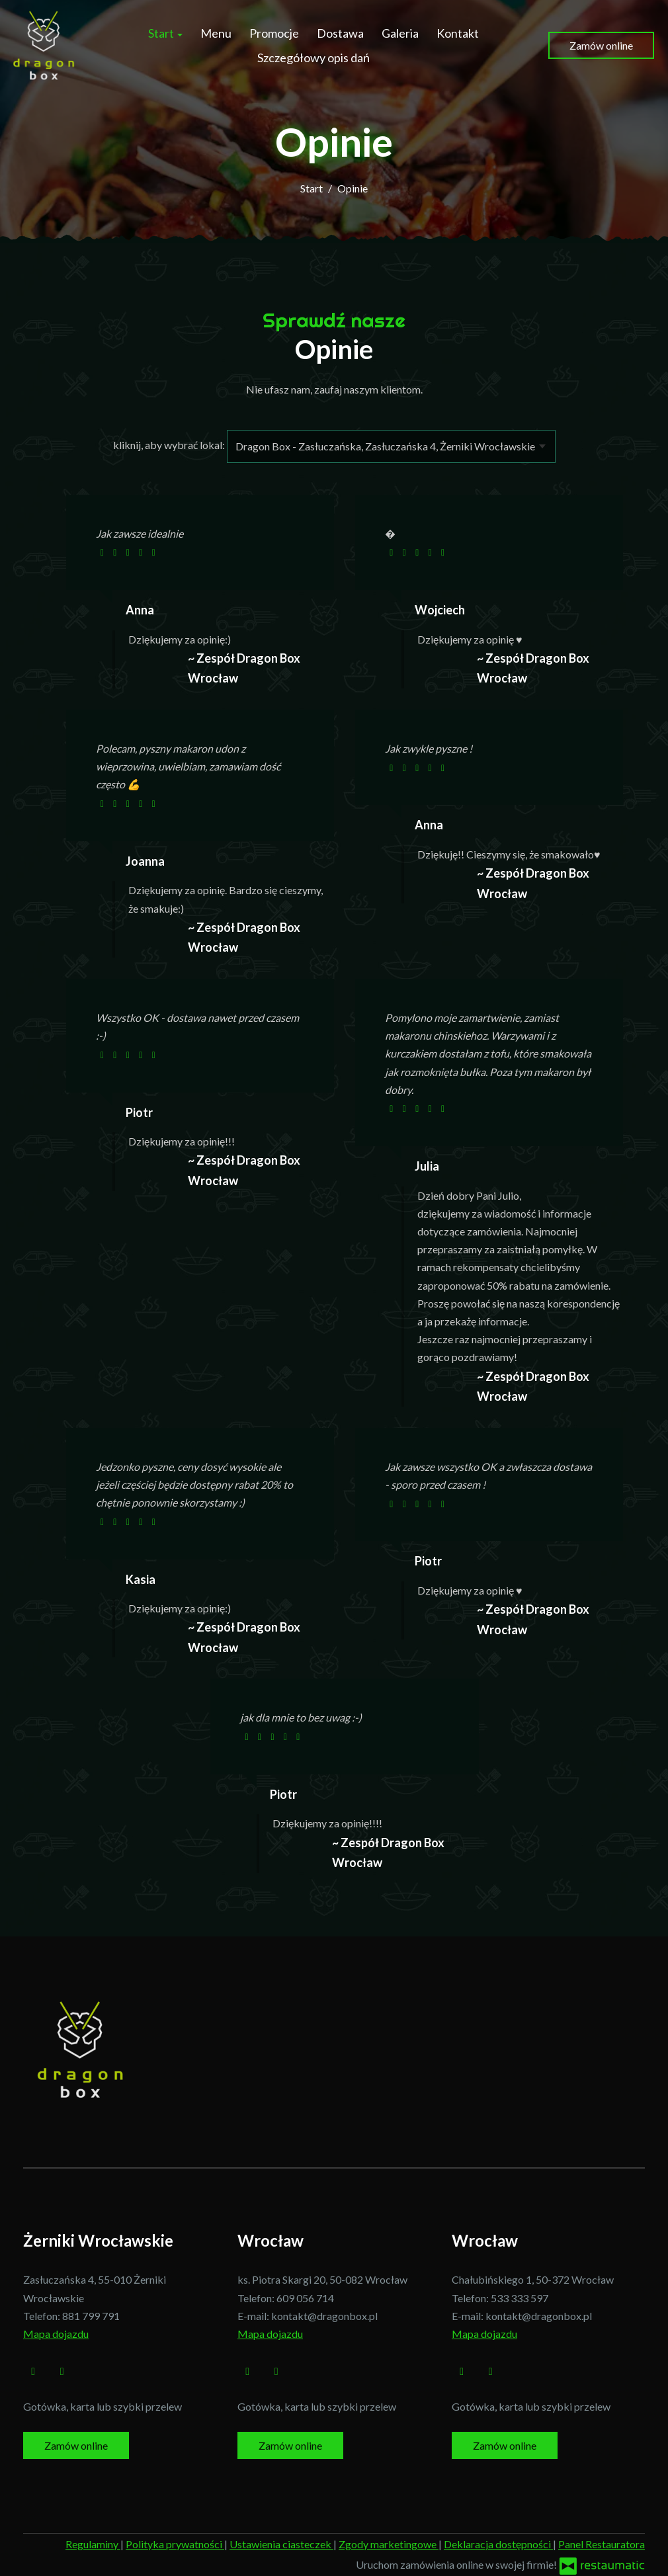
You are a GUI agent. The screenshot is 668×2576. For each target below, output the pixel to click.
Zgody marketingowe (388, 2544)
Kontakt (458, 33)
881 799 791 (91, 2315)
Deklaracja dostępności (498, 2544)
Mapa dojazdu (56, 2333)
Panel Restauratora (601, 2544)
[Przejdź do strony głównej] (45, 45)
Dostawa (340, 33)
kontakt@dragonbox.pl (324, 2315)
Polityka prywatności (175, 2544)
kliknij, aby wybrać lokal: (169, 444)
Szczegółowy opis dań (313, 57)
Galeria (400, 33)
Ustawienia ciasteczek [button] (281, 2544)
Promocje (274, 33)
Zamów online (601, 45)
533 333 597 (519, 2298)
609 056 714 (305, 2298)
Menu (215, 33)
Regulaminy (92, 2544)
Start (165, 33)
